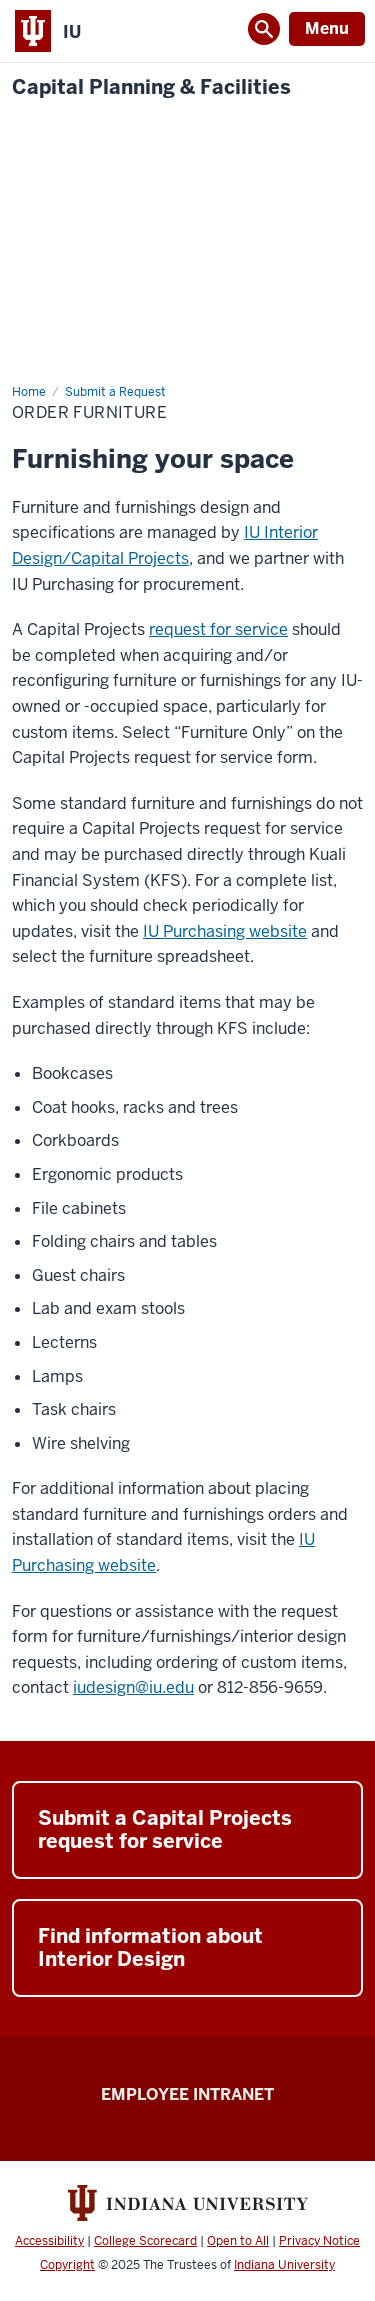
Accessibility (49, 2241)
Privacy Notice (319, 2241)
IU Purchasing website (225, 931)
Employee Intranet (187, 2094)
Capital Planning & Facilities (151, 87)
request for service (218, 629)
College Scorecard (145, 2241)
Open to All (238, 2241)
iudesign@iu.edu (133, 1687)
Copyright (67, 2265)
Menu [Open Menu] (327, 28)
